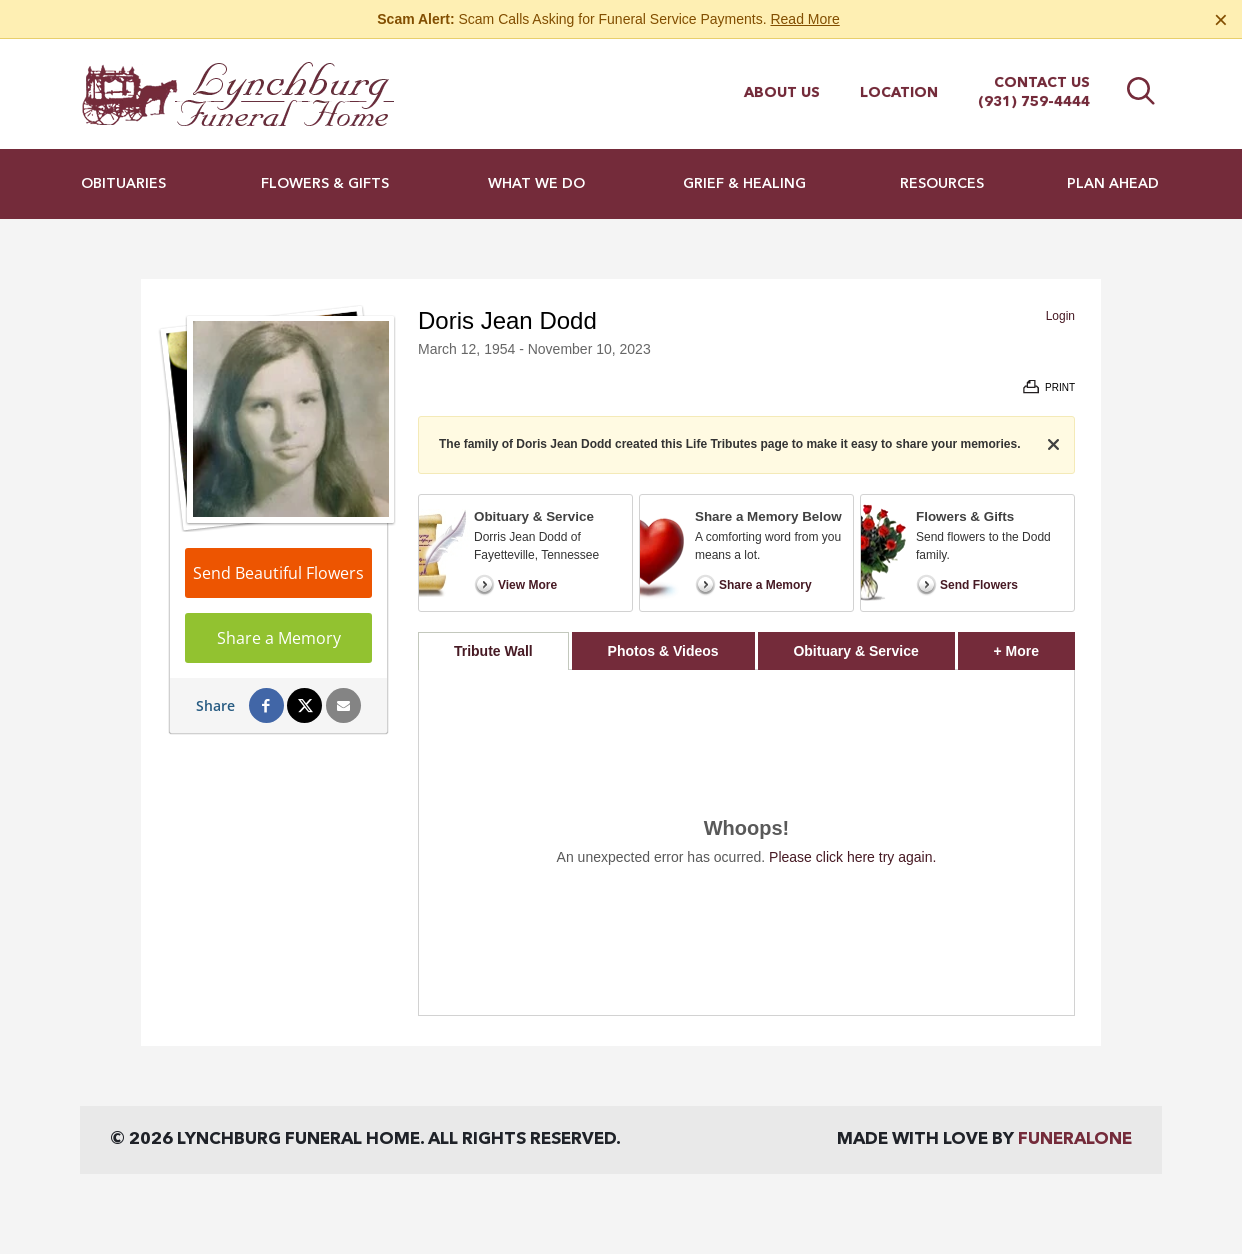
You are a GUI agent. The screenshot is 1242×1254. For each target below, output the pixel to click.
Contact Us (1042, 83)
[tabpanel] (746, 842)
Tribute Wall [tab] (493, 651)
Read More (804, 19)
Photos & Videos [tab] (663, 651)
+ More (1034, 645)
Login (1060, 316)
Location (899, 93)
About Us (782, 93)
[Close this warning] (1221, 20)
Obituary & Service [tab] (855, 651)
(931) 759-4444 (1034, 102)
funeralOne (1075, 1139)
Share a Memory (279, 638)
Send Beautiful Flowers (278, 573)
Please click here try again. (852, 857)
